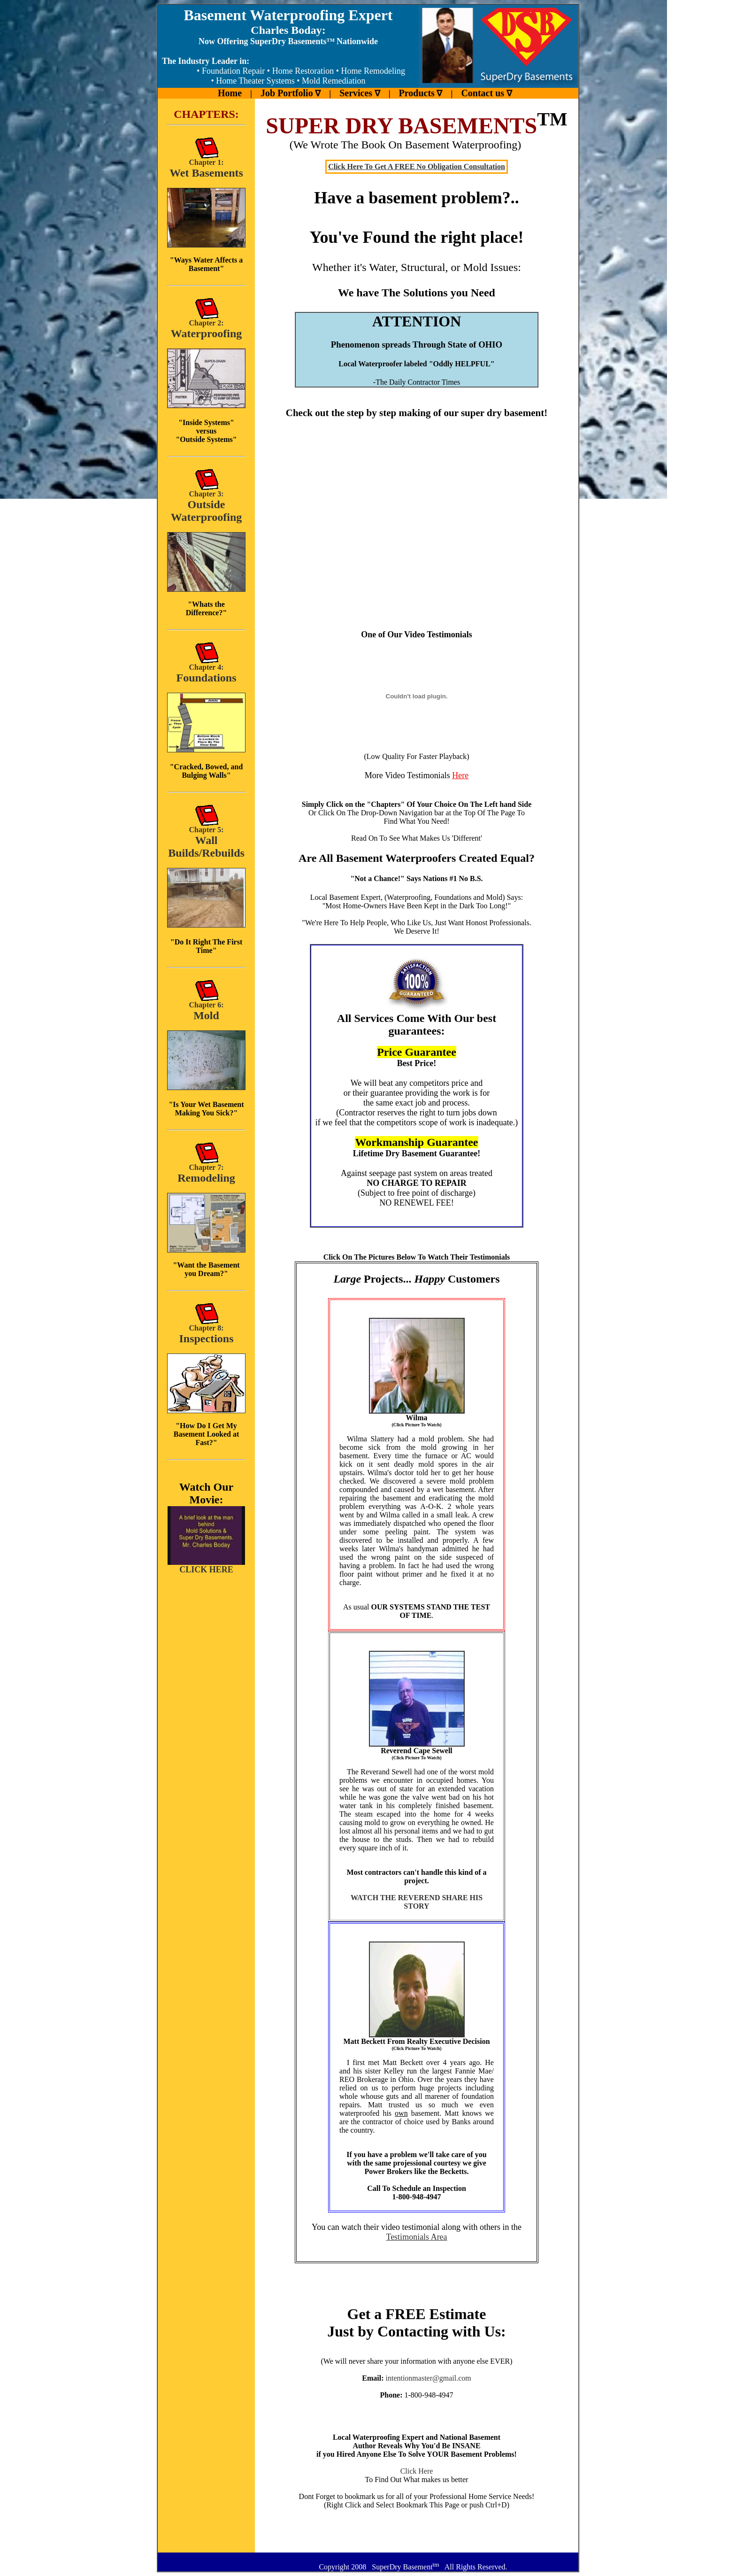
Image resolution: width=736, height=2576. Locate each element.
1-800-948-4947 (429, 2395)
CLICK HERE (206, 1565)
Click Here (416, 2471)
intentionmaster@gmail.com (428, 2378)
